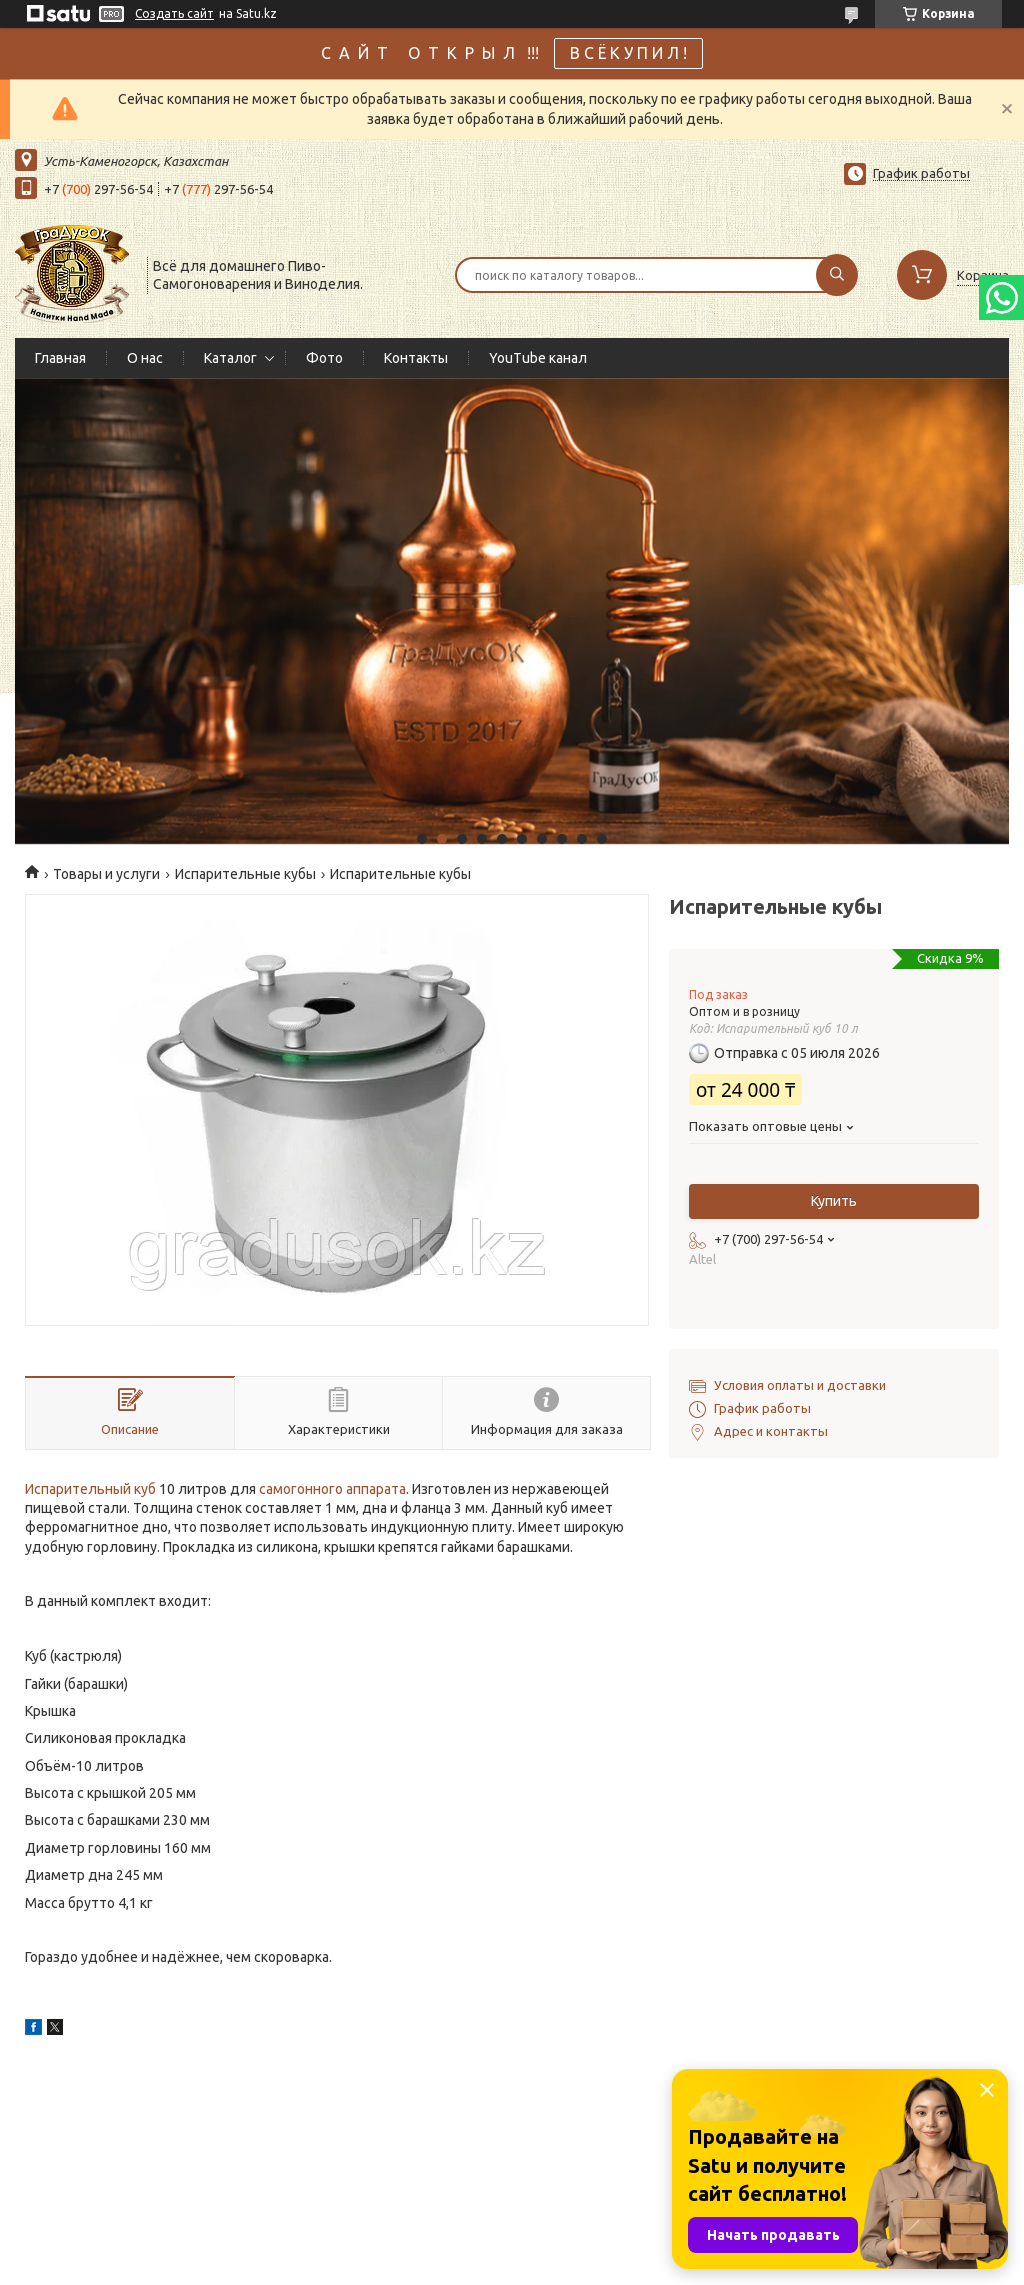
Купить (834, 1201)
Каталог (230, 358)
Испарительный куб (90, 1489)
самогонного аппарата (332, 1489)
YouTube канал (538, 358)
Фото (324, 358)
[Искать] (837, 275)
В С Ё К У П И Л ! (628, 53)
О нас (145, 358)
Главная (60, 358)
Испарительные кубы (245, 874)
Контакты (416, 358)
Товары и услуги (106, 874)
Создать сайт (174, 13)
